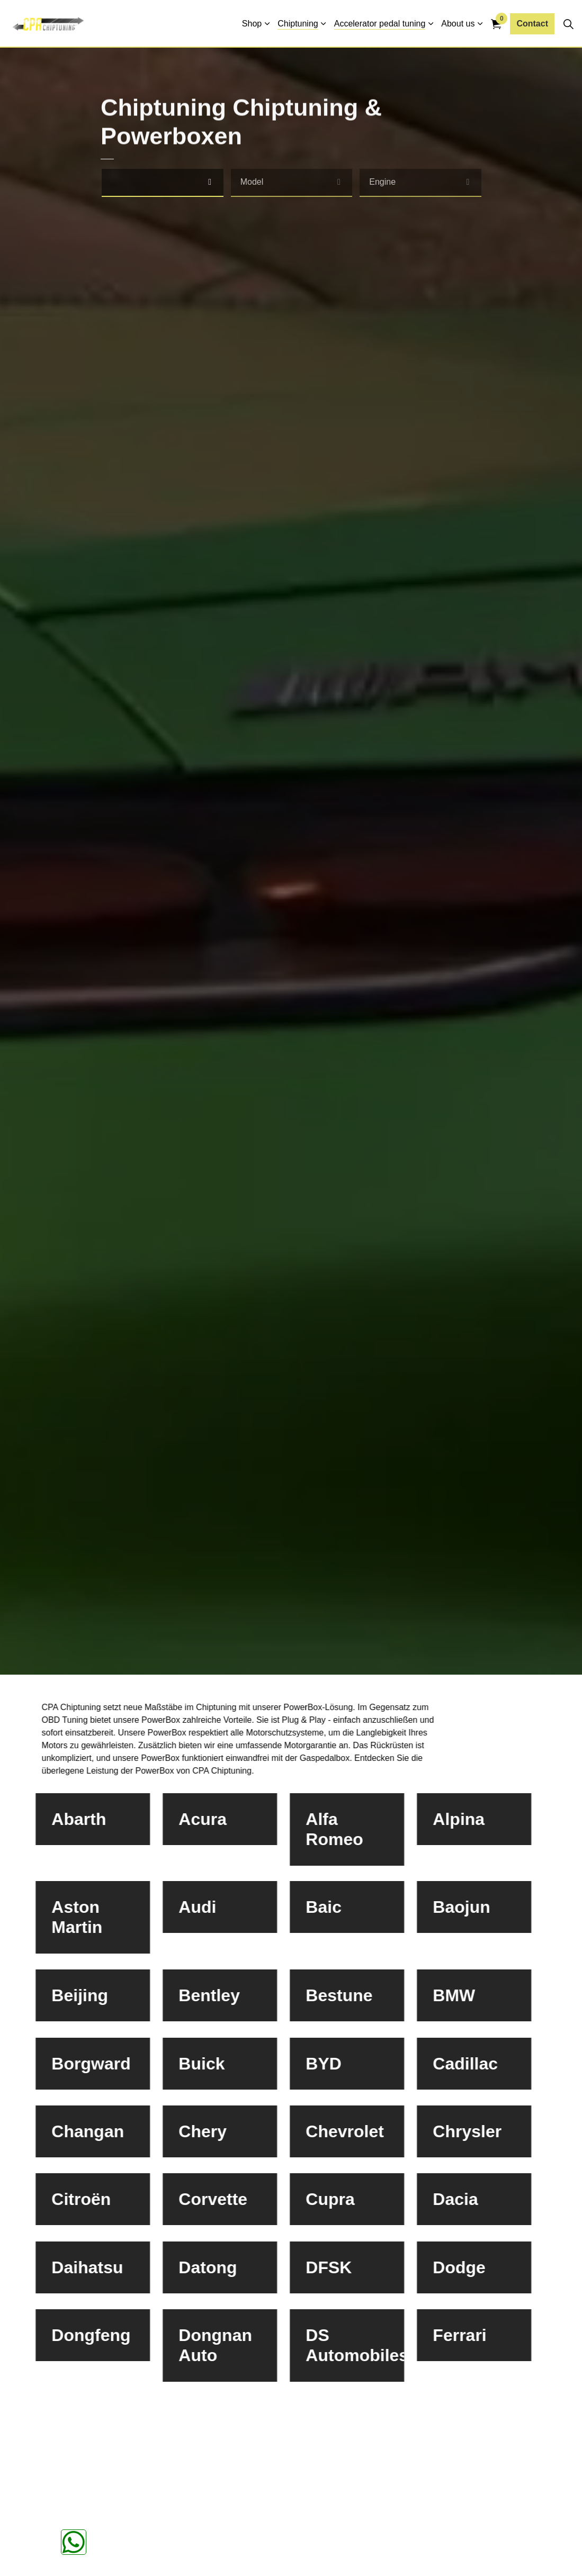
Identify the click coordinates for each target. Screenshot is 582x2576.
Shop (252, 23)
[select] (210, 182)
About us (457, 23)
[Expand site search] (568, 24)
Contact (532, 23)
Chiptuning (297, 23)
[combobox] (162, 183)
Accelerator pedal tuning (380, 23)
